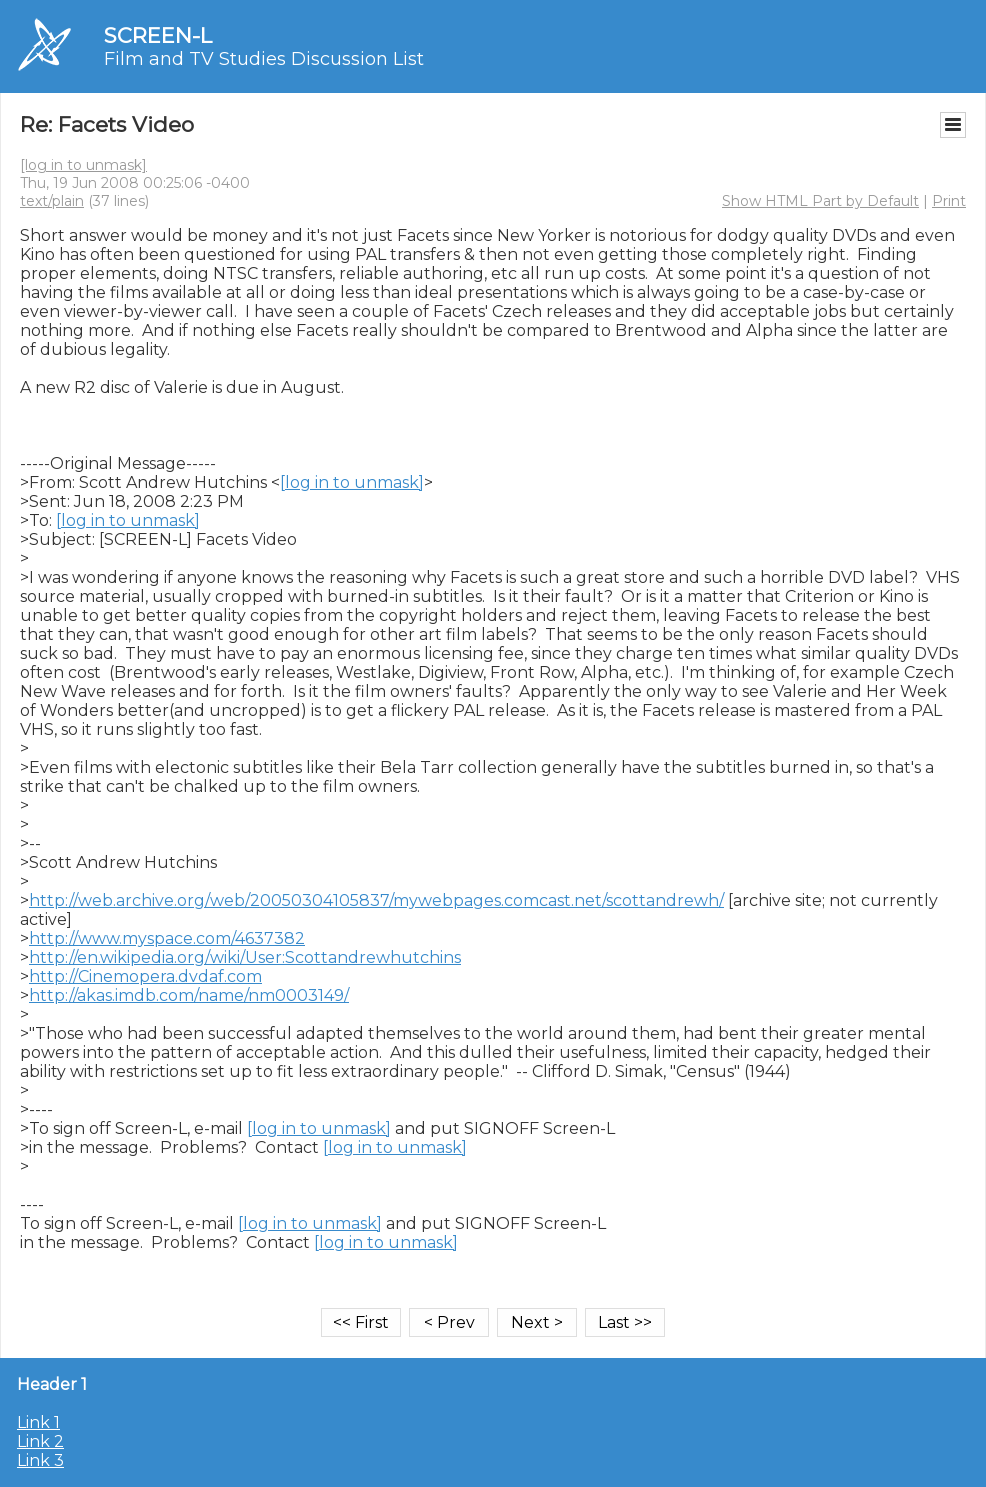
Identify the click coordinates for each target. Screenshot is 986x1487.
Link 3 (40, 1460)
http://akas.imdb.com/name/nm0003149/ (189, 995)
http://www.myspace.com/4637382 (167, 938)
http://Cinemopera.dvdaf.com (145, 976)
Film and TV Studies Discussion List (264, 59)
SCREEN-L (158, 35)
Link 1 (38, 1422)
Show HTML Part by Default (820, 201)
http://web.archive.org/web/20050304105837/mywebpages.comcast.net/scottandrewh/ (376, 900)
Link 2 (40, 1441)
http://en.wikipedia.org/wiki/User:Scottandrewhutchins (245, 957)
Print (949, 201)
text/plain (52, 201)
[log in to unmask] (83, 165)
